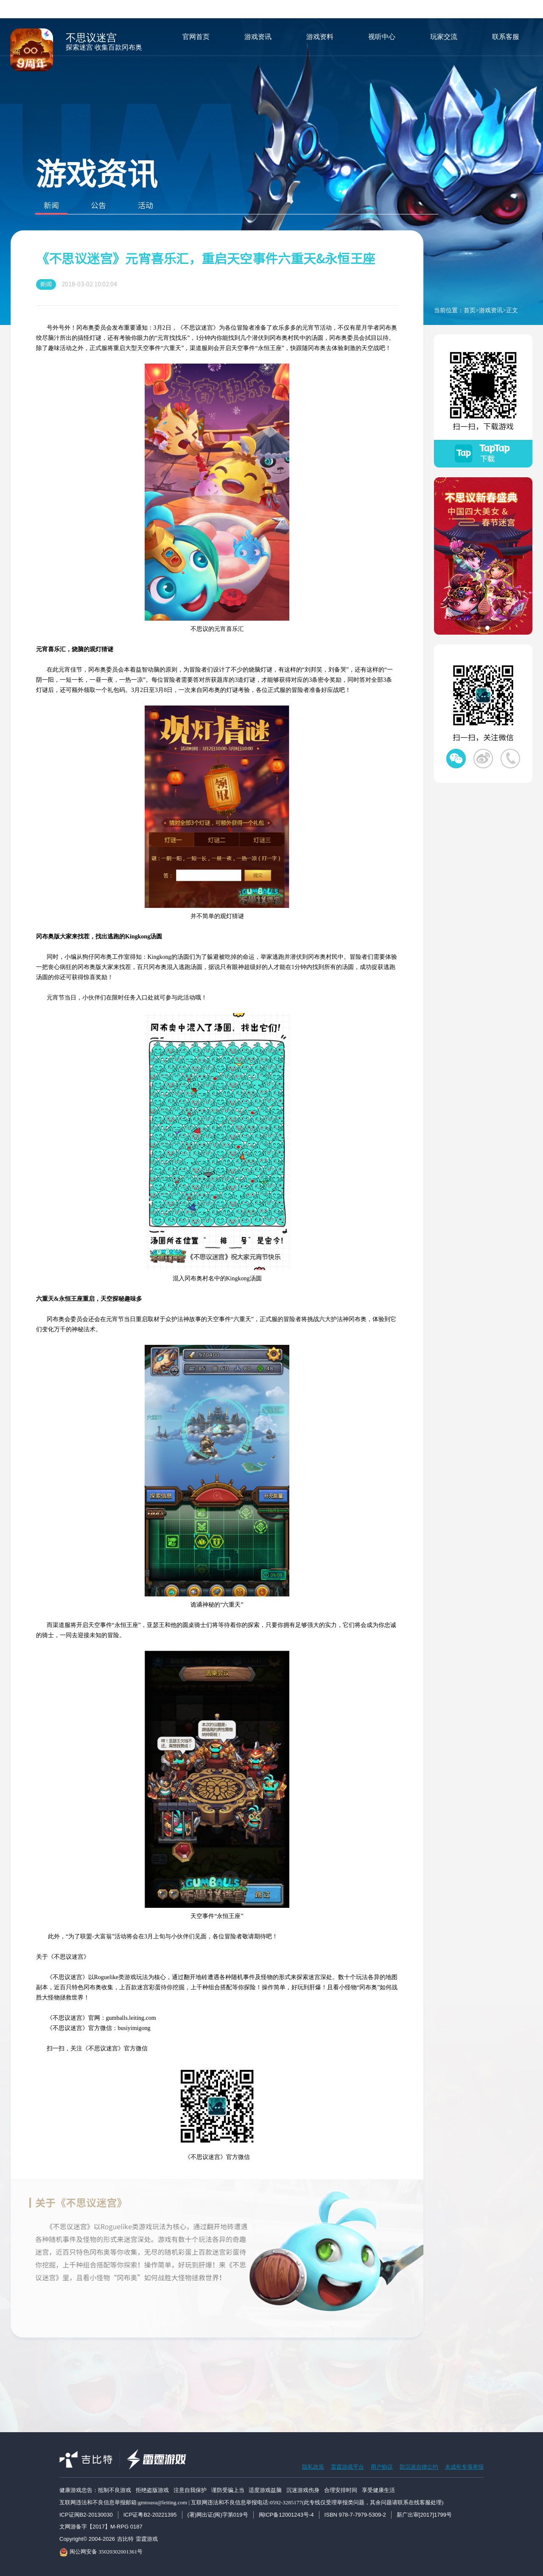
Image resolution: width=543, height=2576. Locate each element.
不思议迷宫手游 (31, 49)
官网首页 (196, 36)
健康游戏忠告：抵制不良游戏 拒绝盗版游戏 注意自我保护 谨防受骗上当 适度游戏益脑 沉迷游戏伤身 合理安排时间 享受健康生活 (227, 2490)
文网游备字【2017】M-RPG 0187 (101, 2526)
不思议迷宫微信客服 (510, 758)
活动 (145, 208)
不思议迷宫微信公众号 (456, 758)
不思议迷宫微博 (483, 758)
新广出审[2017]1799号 (424, 2515)
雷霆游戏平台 (347, 2467)
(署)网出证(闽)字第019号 (218, 2515)
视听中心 (381, 36)
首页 (470, 310)
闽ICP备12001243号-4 (286, 2515)
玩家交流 (443, 36)
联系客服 (505, 36)
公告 (98, 208)
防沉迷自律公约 (419, 2467)
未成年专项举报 (464, 2467)
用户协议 (382, 2467)
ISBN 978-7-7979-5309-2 (355, 2515)
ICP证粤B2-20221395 (150, 2515)
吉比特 (125, 2539)
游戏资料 (319, 36)
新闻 (51, 208)
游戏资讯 (258, 36)
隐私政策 (313, 2467)
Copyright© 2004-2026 (87, 2539)
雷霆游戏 (147, 2539)
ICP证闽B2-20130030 (86, 2515)
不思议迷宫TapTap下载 (483, 454)
